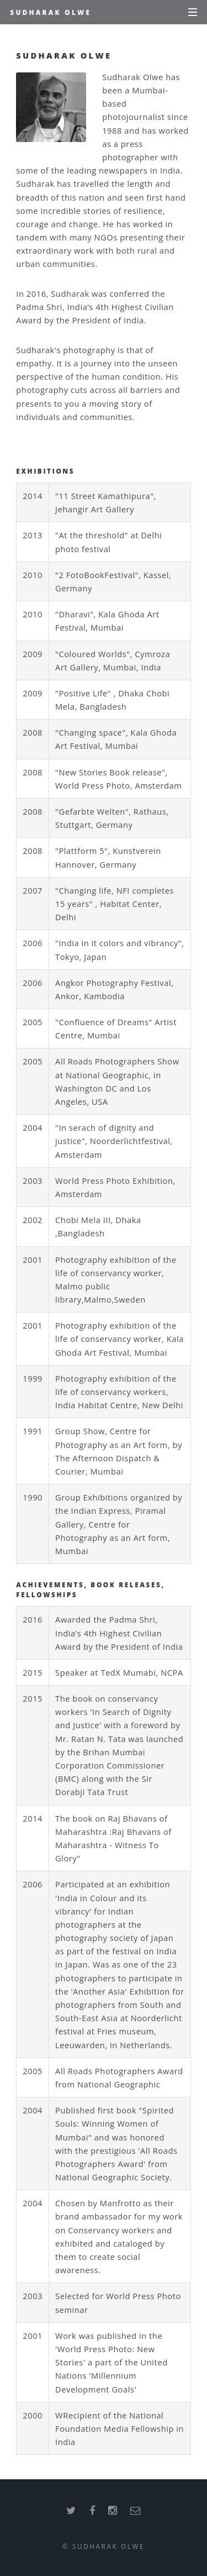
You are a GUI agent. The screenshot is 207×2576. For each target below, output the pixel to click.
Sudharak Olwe (50, 12)
